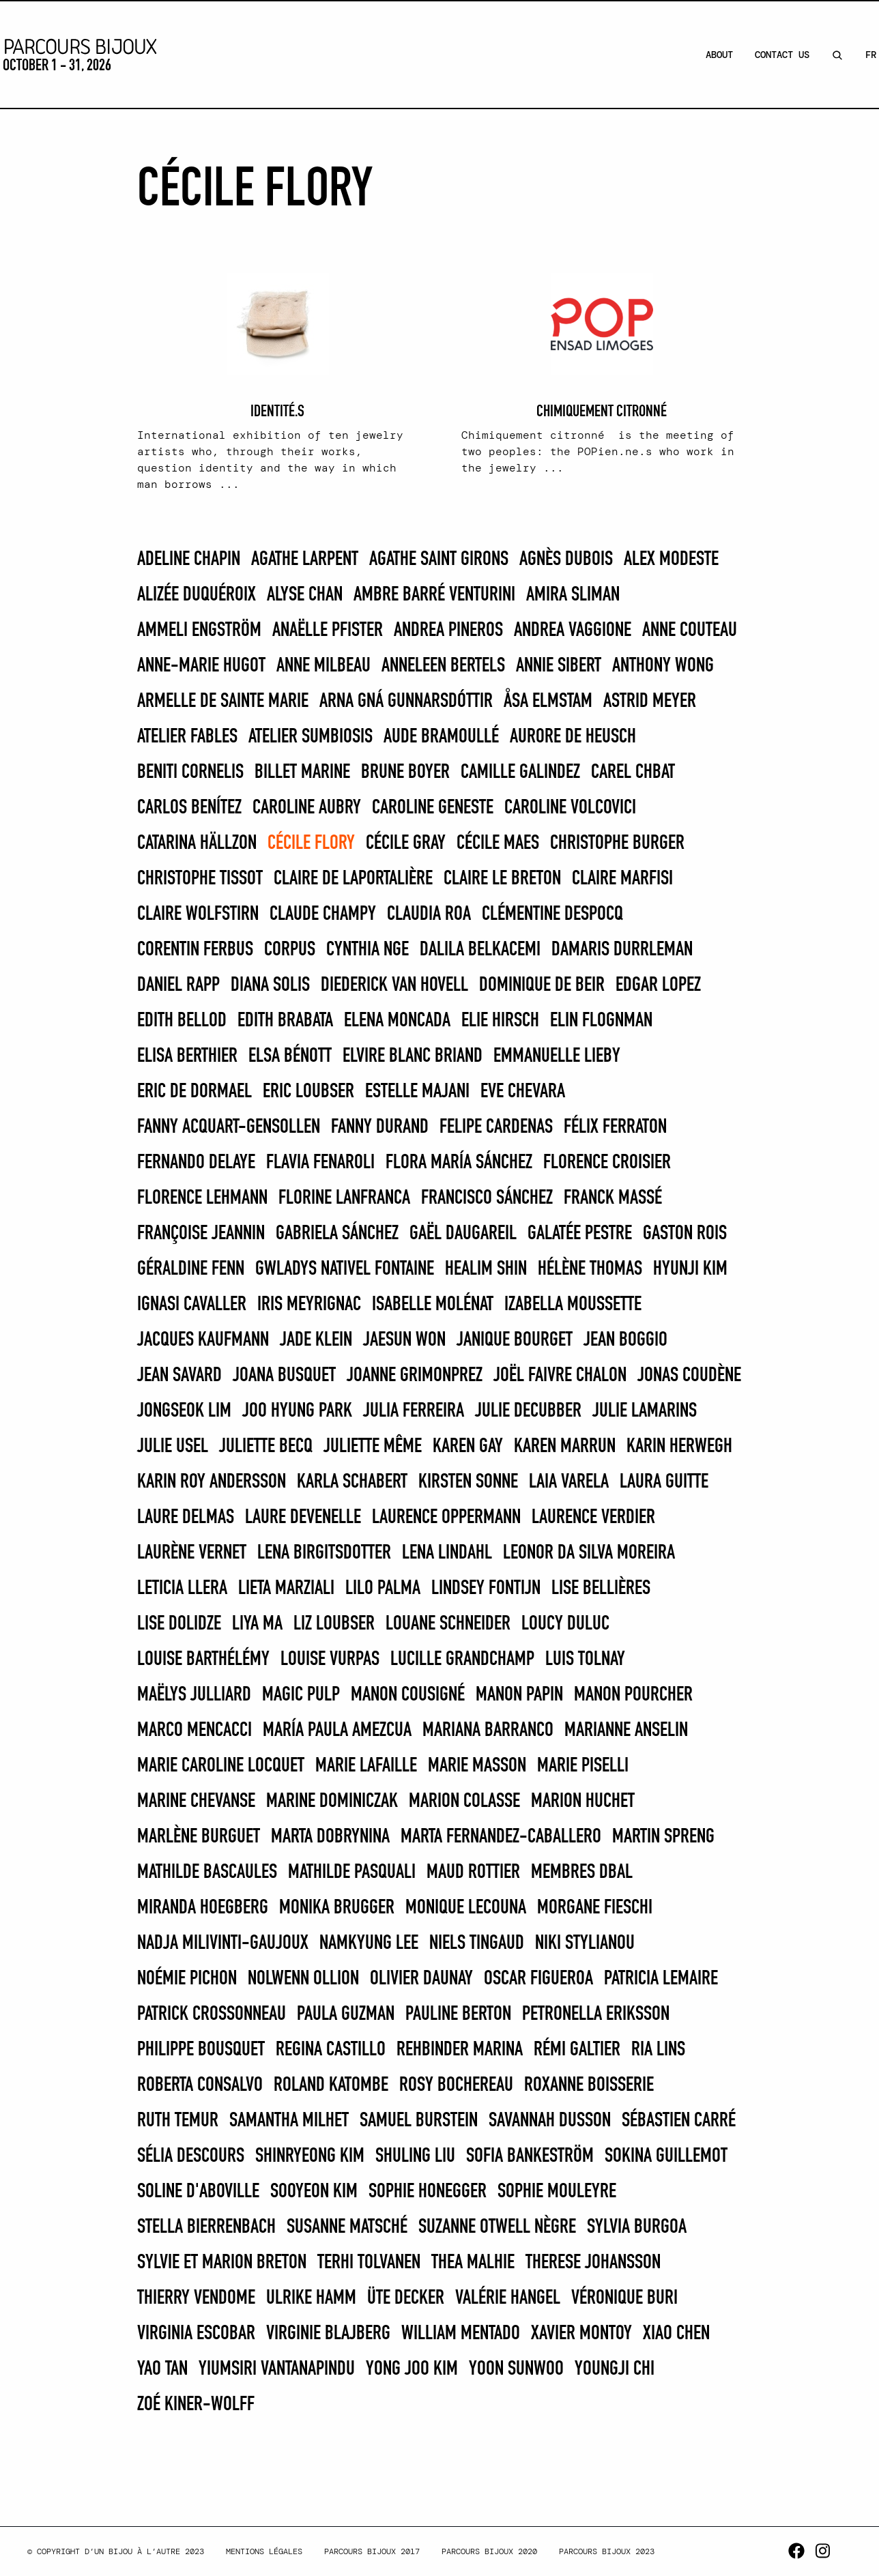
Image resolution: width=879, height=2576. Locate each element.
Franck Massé (613, 1198)
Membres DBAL (582, 1872)
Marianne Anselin (626, 1730)
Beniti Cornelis (190, 772)
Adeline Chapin (188, 559)
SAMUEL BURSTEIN (419, 2121)
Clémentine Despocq (552, 914)
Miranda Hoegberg (202, 1908)
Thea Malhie (473, 2263)
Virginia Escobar (196, 2334)
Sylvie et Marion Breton (221, 2263)
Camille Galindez (520, 772)
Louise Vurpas (329, 1659)
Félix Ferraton (615, 1127)
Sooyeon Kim (314, 2192)
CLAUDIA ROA (429, 914)
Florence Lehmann (202, 1198)
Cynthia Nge (367, 950)
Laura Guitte (664, 1482)
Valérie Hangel (507, 2298)
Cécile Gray (406, 843)
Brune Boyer (405, 772)
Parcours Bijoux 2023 (606, 2551)
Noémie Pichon (187, 1979)
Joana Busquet (284, 1376)
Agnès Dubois (566, 559)
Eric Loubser (308, 1092)
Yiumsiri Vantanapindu (277, 2369)
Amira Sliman (573, 595)
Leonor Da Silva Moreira (589, 1553)
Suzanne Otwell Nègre (497, 2227)
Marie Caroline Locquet (220, 1766)
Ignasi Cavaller (191, 1305)
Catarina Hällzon (197, 843)
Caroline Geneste (432, 808)
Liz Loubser (334, 1624)
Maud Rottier (473, 1872)
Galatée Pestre (580, 1234)
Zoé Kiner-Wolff (196, 2405)
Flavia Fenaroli (320, 1163)
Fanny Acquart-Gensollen (228, 1127)
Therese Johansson (593, 2263)
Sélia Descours (190, 2156)
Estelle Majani (417, 1092)
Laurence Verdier (593, 1518)
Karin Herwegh (679, 1447)
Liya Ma (257, 1624)
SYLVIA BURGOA (637, 2227)
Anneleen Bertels (443, 666)
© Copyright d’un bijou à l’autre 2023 (115, 2551)
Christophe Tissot (200, 879)
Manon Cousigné (408, 1695)
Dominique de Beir (542, 985)
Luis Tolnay (585, 1659)
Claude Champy (323, 914)
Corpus (289, 950)
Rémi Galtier (577, 2050)
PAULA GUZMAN (345, 2014)
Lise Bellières (600, 1589)
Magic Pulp (301, 1695)
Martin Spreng (663, 1837)
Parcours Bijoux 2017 (372, 2551)
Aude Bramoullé (441, 737)
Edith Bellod (182, 1021)
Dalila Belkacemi (480, 950)
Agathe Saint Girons (438, 559)
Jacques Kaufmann (203, 1340)
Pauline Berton (458, 2014)
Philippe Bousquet (201, 2050)
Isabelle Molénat (432, 1305)
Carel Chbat (633, 772)
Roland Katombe (331, 2085)
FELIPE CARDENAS (496, 1127)
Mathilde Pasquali (352, 1872)
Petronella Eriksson (595, 2014)
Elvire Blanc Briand (412, 1056)
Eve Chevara (522, 1092)
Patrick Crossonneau (211, 2014)
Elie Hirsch (500, 1021)
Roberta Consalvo (200, 2085)
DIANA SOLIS (270, 985)
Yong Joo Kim (412, 2369)
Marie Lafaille (366, 1766)
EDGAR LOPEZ (658, 985)
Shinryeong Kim (309, 2156)
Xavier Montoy (581, 2334)
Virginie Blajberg (328, 2334)
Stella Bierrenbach (206, 2227)
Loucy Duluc (565, 1624)
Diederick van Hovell (394, 985)
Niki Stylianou (585, 1943)
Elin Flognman (601, 1021)
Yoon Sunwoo (516, 2369)
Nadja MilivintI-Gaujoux (222, 1943)
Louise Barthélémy (203, 1659)
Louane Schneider (448, 1624)
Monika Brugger (336, 1908)
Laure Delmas (185, 1518)
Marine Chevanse (196, 1801)
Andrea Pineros (448, 630)
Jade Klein (316, 1340)
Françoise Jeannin (201, 1234)
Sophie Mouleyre (557, 2192)
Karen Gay (468, 1447)
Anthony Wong (663, 666)
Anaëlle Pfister (327, 630)
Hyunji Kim (690, 1269)
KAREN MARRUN (565, 1447)
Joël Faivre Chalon (559, 1376)
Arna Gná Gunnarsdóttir (406, 701)
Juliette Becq (266, 1447)
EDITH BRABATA (285, 1021)
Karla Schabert (352, 1482)
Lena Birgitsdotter (324, 1553)
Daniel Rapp (178, 985)
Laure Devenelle (303, 1518)
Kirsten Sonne (468, 1482)
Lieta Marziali (286, 1589)
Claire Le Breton (502, 879)
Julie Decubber (528, 1411)
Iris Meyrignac (309, 1305)
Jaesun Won (404, 1340)
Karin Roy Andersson (211, 1482)
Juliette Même (372, 1447)
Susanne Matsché (347, 2227)
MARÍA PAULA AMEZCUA (337, 1730)
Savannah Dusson (550, 2121)
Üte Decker (405, 2298)
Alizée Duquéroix (196, 595)
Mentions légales (264, 2551)
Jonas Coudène (689, 1376)
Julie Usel (172, 1447)
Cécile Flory (311, 843)
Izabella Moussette (573, 1305)
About (719, 54)
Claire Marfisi (622, 879)
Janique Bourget (515, 1340)
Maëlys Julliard (194, 1695)
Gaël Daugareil (463, 1234)
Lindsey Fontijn (486, 1589)
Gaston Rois (685, 1234)
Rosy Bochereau (456, 2085)
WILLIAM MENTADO (460, 2334)
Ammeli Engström (199, 630)
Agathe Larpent (304, 559)
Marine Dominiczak (332, 1801)
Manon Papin (519, 1695)
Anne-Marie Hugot (201, 666)
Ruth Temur (177, 2121)
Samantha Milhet (289, 2121)
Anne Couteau (689, 630)
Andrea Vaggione (572, 630)
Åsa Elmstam (548, 701)
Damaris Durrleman (622, 950)
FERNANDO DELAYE (196, 1163)
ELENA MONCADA (397, 1021)
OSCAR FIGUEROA (538, 1979)
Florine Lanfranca (344, 1198)
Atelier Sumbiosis (310, 737)
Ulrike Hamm (311, 2298)
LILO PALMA (382, 1589)
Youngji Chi (614, 2369)
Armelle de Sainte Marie (222, 701)
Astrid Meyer (649, 701)
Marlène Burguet (198, 1837)
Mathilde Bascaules (207, 1872)
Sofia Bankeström (530, 2156)
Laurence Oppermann (446, 1518)
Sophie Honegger (428, 2192)
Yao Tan (162, 2369)
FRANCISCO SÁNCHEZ (487, 1198)
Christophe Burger (617, 843)
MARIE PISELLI (583, 1766)
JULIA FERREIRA (413, 1411)
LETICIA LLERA (182, 1589)
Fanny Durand (380, 1127)
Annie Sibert (558, 666)
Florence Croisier (607, 1163)
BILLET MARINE (302, 772)
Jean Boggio (625, 1340)
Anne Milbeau (323, 666)
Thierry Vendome (196, 2298)
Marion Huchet (583, 1801)
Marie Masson (477, 1766)
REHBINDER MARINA (460, 2050)
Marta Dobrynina (330, 1837)
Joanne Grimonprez (414, 1376)
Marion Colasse (464, 1801)
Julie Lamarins (644, 1411)
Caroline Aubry (307, 808)
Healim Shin (486, 1269)
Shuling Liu (415, 2156)
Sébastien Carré (679, 2121)
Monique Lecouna (465, 1908)
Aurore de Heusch (573, 737)
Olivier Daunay (421, 1979)
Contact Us (782, 54)
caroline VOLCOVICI (570, 808)
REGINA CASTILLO (331, 2050)
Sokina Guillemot (666, 2156)
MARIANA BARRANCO (487, 1730)
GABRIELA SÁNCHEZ (337, 1234)
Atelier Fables (187, 737)
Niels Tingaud (476, 1943)
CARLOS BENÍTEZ (189, 808)
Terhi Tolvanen (368, 2263)
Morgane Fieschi (594, 1908)
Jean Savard (179, 1376)
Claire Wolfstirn (198, 914)
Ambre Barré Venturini (434, 595)
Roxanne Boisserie (589, 2085)
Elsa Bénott (290, 1056)
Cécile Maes (498, 843)
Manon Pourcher (633, 1695)
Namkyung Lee (368, 1943)
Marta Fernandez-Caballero (501, 1837)
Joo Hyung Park (297, 1411)
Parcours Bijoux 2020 (489, 2551)
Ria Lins (658, 2050)
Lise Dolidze (179, 1624)
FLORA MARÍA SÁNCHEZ (459, 1163)
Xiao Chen (676, 2334)
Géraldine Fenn (190, 1269)
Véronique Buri (624, 2298)
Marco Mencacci (194, 1730)
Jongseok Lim (184, 1411)
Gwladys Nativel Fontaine (344, 1269)
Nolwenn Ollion (303, 1979)
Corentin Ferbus (195, 950)
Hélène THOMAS (590, 1269)
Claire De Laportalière (353, 879)
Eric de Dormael (194, 1092)
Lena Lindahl (447, 1553)
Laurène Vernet (191, 1553)
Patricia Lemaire (661, 1979)
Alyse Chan (305, 595)
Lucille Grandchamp (462, 1659)
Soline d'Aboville (198, 2192)
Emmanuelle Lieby (556, 1056)
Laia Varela (569, 1482)
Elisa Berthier (187, 1056)
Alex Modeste (671, 559)
